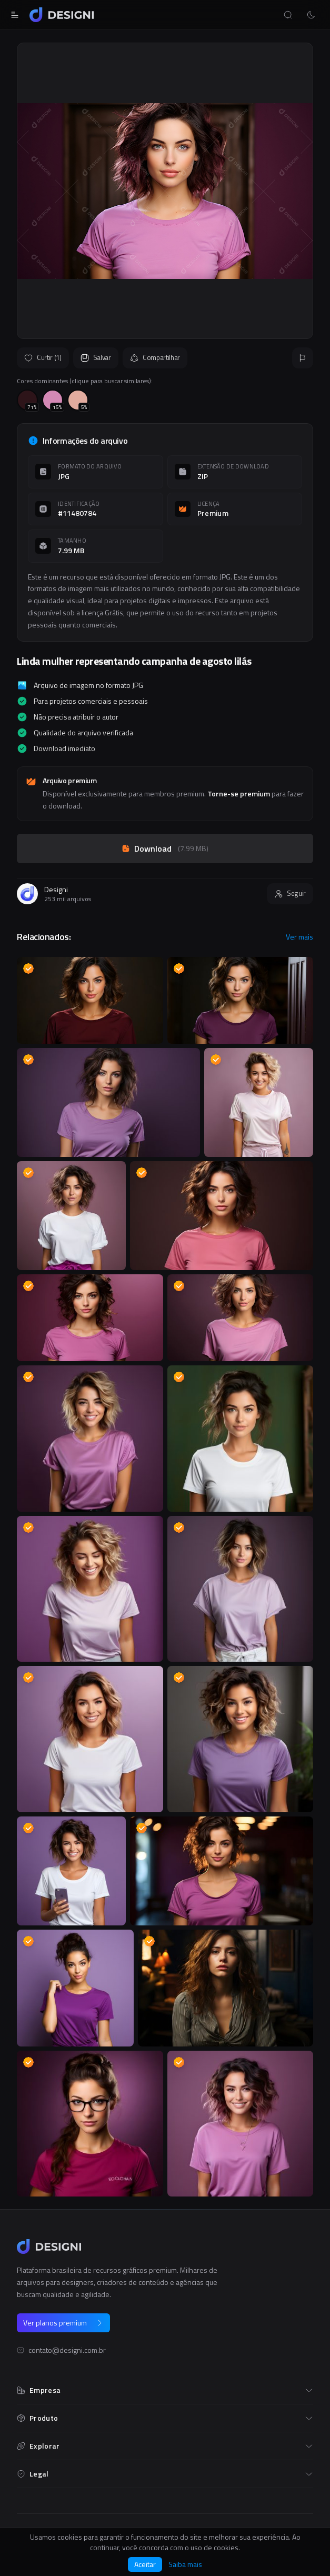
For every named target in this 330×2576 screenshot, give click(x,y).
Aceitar (145, 2564)
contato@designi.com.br (67, 2350)
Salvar (96, 357)
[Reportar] (302, 357)
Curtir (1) (43, 357)
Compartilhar (155, 357)
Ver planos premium (63, 2322)
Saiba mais (185, 2564)
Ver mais (299, 937)
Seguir (290, 893)
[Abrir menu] (14, 14)
